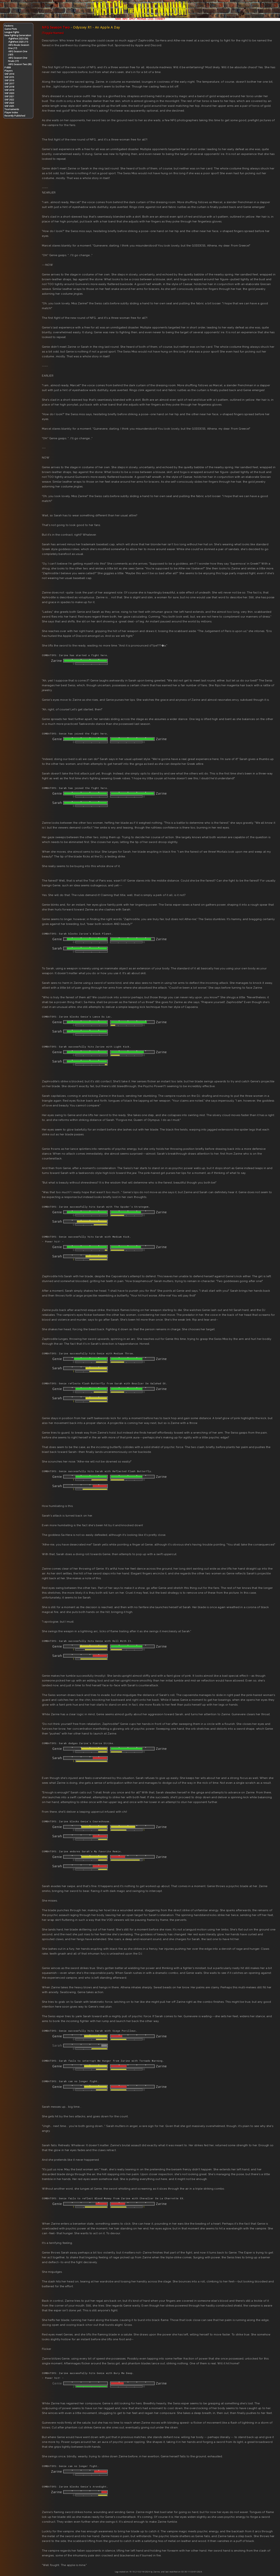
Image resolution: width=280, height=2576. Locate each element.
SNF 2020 (9, 93)
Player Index (11, 112)
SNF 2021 (9, 96)
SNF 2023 (9, 102)
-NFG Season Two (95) (19, 64)
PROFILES (141, 19)
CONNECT (160, 19)
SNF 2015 (9, 77)
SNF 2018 (9, 86)
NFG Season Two (56, 27)
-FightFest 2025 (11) (18, 41)
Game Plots (10, 29)
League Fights (11, 32)
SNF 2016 (9, 80)
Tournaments (11, 109)
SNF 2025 (9, 106)
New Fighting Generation (17, 35)
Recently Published (14, 115)
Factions (8, 25)
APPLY (132, 19)
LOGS (150, 19)
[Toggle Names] (53, 33)
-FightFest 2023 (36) (18, 38)
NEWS (118, 19)
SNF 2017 (9, 83)
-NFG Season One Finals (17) (17, 59)
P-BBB (7, 67)
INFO (125, 19)
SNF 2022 (9, 99)
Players (8, 70)
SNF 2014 (9, 73)
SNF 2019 (9, 90)
